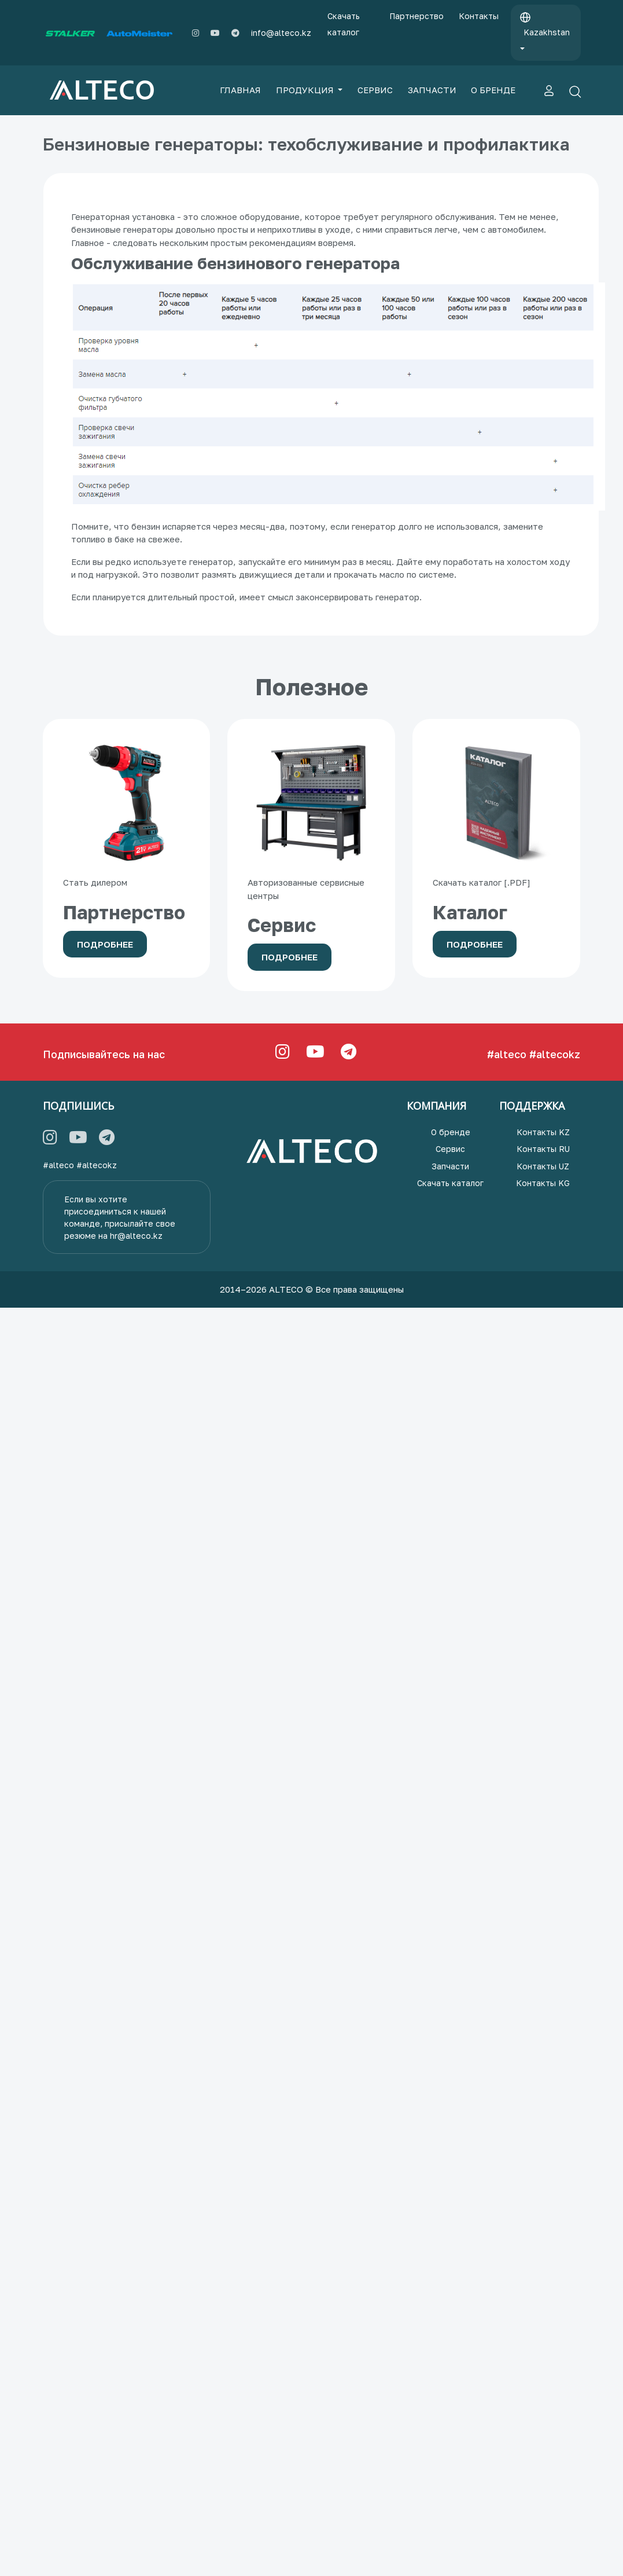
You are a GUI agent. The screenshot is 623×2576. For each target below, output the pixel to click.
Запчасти (450, 1166)
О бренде (450, 1132)
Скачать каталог (343, 24)
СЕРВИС (375, 90)
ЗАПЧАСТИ (432, 90)
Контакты (479, 16)
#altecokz (554, 1054)
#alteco (506, 1054)
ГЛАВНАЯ (240, 90)
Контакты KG (543, 1183)
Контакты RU (543, 1149)
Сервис (450, 1149)
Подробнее (105, 944)
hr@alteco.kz (136, 1236)
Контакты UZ (543, 1166)
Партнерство (416, 16)
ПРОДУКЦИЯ (306, 90)
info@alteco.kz (281, 33)
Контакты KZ (543, 1132)
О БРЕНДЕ (493, 90)
